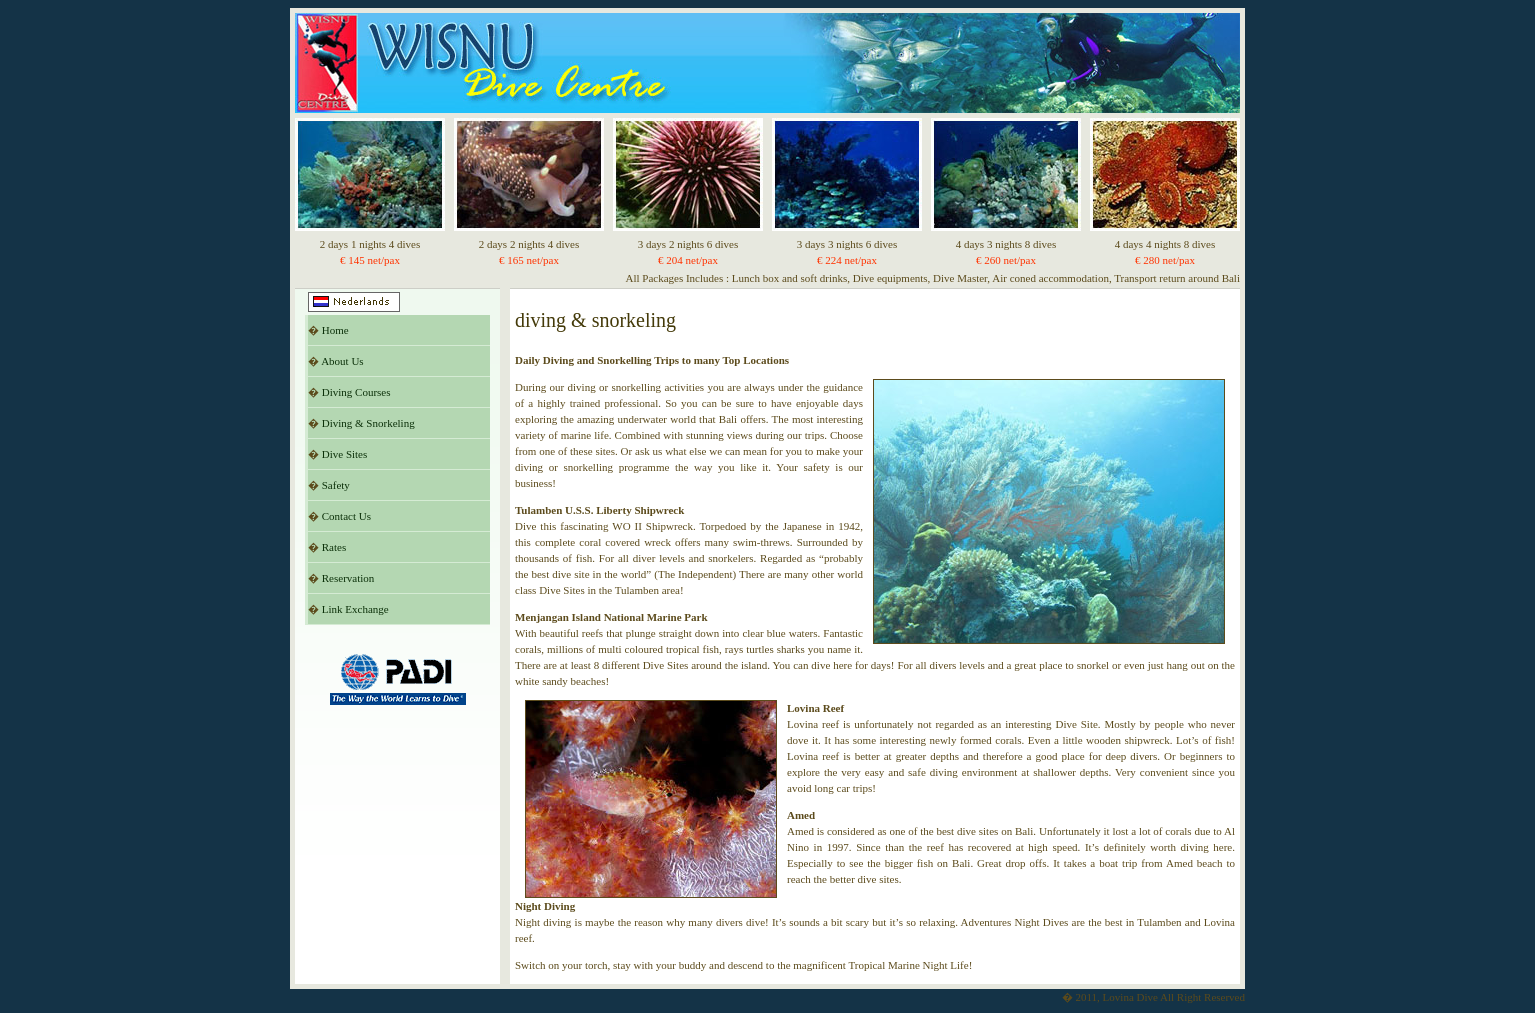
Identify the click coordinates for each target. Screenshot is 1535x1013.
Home (335, 330)
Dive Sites (345, 454)
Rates (334, 547)
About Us (342, 361)
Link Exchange (355, 609)
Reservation (348, 578)
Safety (336, 485)
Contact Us (346, 516)
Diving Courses (356, 392)
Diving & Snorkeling (368, 423)
